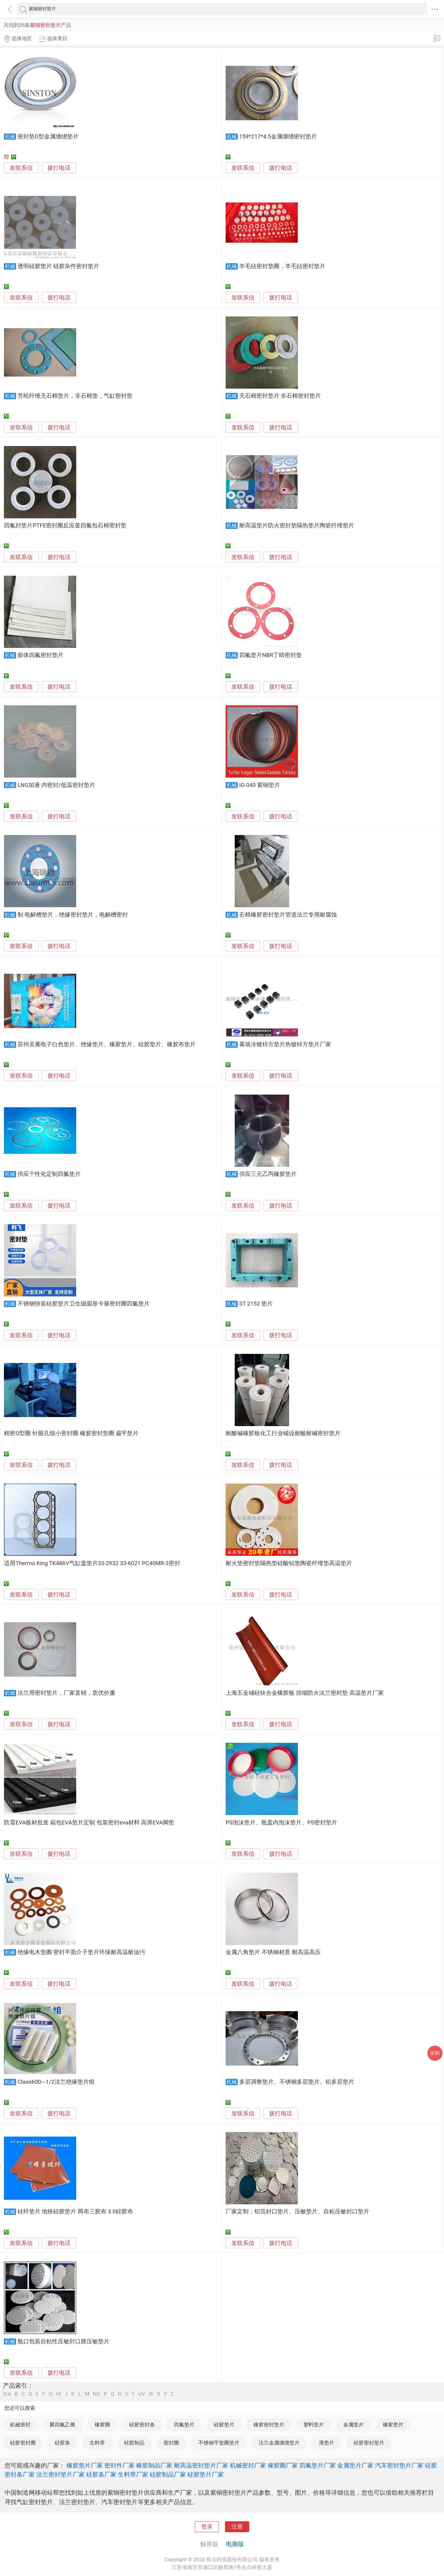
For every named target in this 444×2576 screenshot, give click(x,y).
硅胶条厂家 (101, 2474)
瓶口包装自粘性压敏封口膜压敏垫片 (63, 2341)
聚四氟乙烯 (62, 2425)
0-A (7, 2393)
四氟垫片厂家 (317, 2465)
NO (96, 2393)
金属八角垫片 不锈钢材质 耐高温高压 (273, 1952)
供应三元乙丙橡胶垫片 (268, 1174)
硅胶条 (62, 2443)
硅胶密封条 (142, 2425)
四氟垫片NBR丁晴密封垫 (270, 655)
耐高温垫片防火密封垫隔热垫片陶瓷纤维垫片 (296, 525)
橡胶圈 (102, 2425)
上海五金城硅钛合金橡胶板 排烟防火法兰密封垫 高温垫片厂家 (305, 1693)
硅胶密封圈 (23, 2443)
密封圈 (171, 2443)
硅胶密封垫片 (369, 2443)
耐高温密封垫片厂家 (201, 2465)
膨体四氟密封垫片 (41, 655)
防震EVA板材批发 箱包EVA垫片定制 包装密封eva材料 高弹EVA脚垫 (89, 1822)
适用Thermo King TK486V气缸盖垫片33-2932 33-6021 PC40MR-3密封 (92, 1563)
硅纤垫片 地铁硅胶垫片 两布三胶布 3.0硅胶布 (75, 2211)
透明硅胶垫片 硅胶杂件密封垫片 (59, 266)
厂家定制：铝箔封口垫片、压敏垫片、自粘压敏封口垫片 (297, 2211)
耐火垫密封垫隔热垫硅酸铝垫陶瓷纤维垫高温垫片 (289, 1563)
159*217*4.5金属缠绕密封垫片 (278, 136)
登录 (207, 2526)
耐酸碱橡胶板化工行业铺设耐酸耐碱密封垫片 (283, 1433)
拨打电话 (58, 168)
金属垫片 (353, 2425)
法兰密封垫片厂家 (60, 2474)
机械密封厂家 (248, 2465)
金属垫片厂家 (355, 2465)
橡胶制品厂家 (154, 2465)
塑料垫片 (313, 2425)
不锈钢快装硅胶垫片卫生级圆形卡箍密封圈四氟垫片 (84, 1303)
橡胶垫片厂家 (85, 2465)
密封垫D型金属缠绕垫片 (48, 136)
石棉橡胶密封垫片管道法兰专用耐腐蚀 (288, 914)
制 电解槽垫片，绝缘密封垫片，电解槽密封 (73, 914)
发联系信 (21, 168)
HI (58, 2393)
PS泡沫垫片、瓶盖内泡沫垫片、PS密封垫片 (281, 1822)
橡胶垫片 (393, 2425)
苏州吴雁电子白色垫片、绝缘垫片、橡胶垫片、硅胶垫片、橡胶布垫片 (107, 1044)
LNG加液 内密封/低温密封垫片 (57, 785)
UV (141, 2393)
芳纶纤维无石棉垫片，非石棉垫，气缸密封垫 (75, 396)
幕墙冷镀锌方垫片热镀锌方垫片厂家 (285, 1044)
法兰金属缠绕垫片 (279, 2443)
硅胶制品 (134, 2443)
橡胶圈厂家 (283, 2465)
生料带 (97, 2443)
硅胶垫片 (224, 2425)
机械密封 (20, 2425)
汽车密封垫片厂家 (399, 2465)
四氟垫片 (184, 2425)
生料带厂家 (133, 2474)
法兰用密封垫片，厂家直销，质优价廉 (66, 1693)
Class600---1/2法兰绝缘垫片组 (56, 2082)
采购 (435, 2053)
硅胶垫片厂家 (206, 2474)
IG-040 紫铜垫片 (259, 785)
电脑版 (235, 2544)
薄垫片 (326, 2443)
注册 (237, 2526)
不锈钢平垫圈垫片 (219, 2443)
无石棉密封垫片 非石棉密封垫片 (280, 396)
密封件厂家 (119, 2465)
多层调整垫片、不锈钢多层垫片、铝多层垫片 (296, 2082)
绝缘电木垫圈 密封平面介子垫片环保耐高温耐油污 (81, 1952)
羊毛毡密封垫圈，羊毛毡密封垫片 (282, 266)
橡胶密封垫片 (268, 2425)
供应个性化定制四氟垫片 (49, 1174)
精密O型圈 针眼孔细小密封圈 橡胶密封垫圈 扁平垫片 (71, 1433)
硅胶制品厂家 (168, 2474)
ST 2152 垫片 (256, 1303)
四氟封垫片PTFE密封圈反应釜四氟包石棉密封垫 (65, 525)
